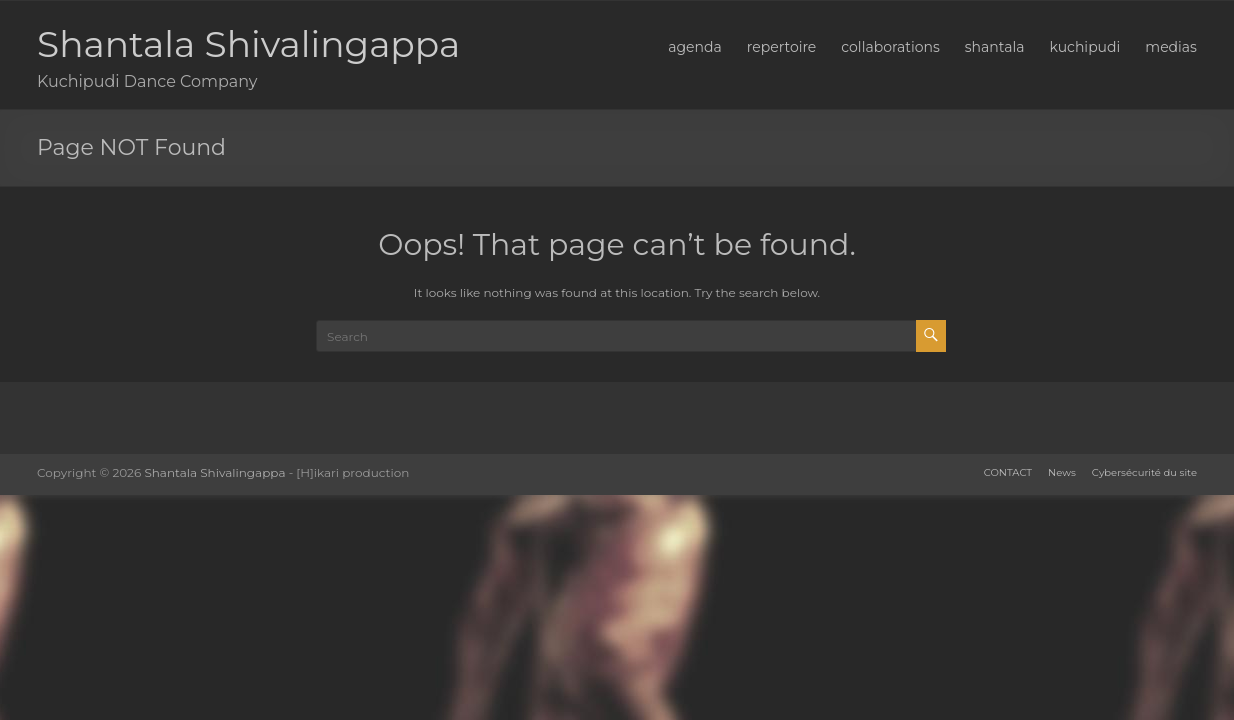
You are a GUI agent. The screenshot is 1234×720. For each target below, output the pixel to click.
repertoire (782, 47)
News (1062, 472)
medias (1171, 47)
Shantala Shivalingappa (248, 44)
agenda (695, 47)
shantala (995, 47)
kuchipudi (1084, 47)
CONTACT (1008, 472)
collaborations (890, 47)
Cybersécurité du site (1144, 472)
